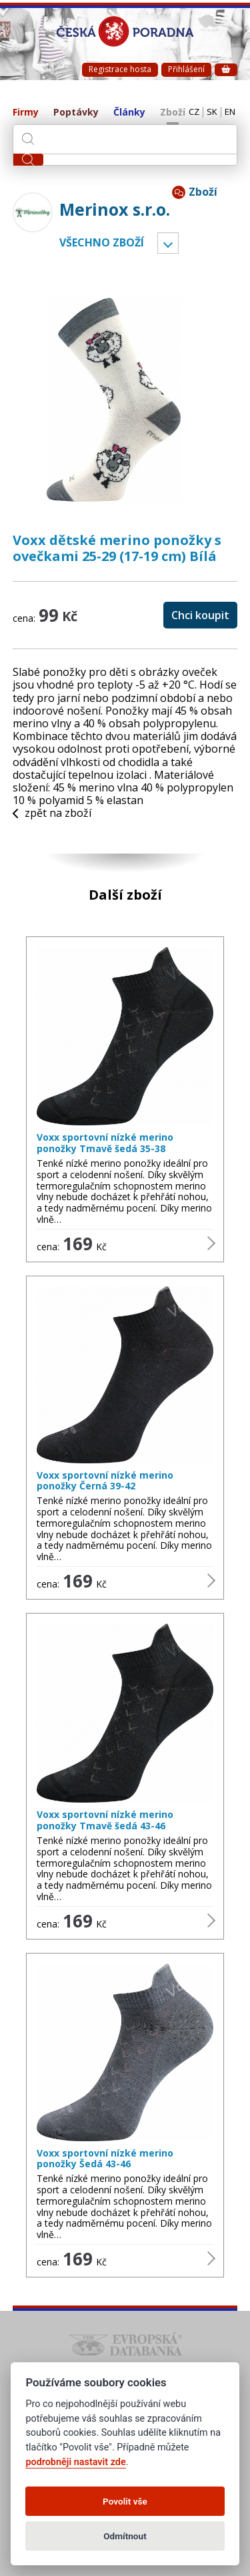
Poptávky (76, 112)
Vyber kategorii (168, 243)
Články (129, 112)
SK (212, 112)
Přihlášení (186, 69)
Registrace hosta (120, 69)
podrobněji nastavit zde (75, 2462)
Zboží (172, 112)
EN (230, 112)
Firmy (26, 112)
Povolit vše (125, 2501)
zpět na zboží (52, 813)
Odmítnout (124, 2536)
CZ (194, 112)
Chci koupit (200, 615)
